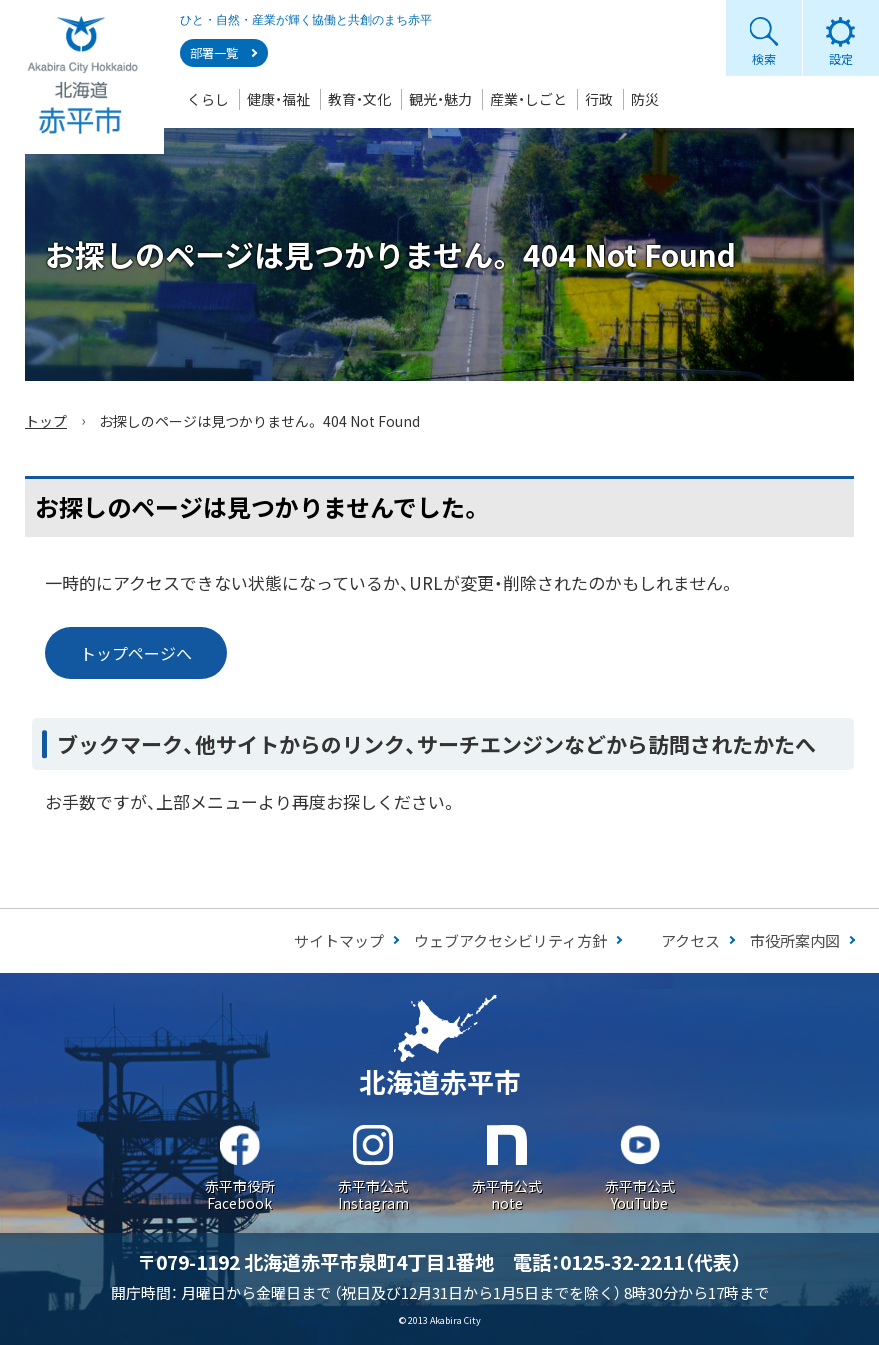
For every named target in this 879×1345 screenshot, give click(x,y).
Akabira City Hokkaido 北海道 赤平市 (82, 77)
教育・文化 (359, 99)
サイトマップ (339, 940)
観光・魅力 (440, 99)
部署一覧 (214, 53)
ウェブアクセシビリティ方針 (510, 940)
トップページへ (136, 653)
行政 (599, 99)
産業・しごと (528, 99)
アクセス (690, 940)
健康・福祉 (278, 99)
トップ (46, 421)
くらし (208, 99)
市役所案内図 (795, 940)
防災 (645, 99)
